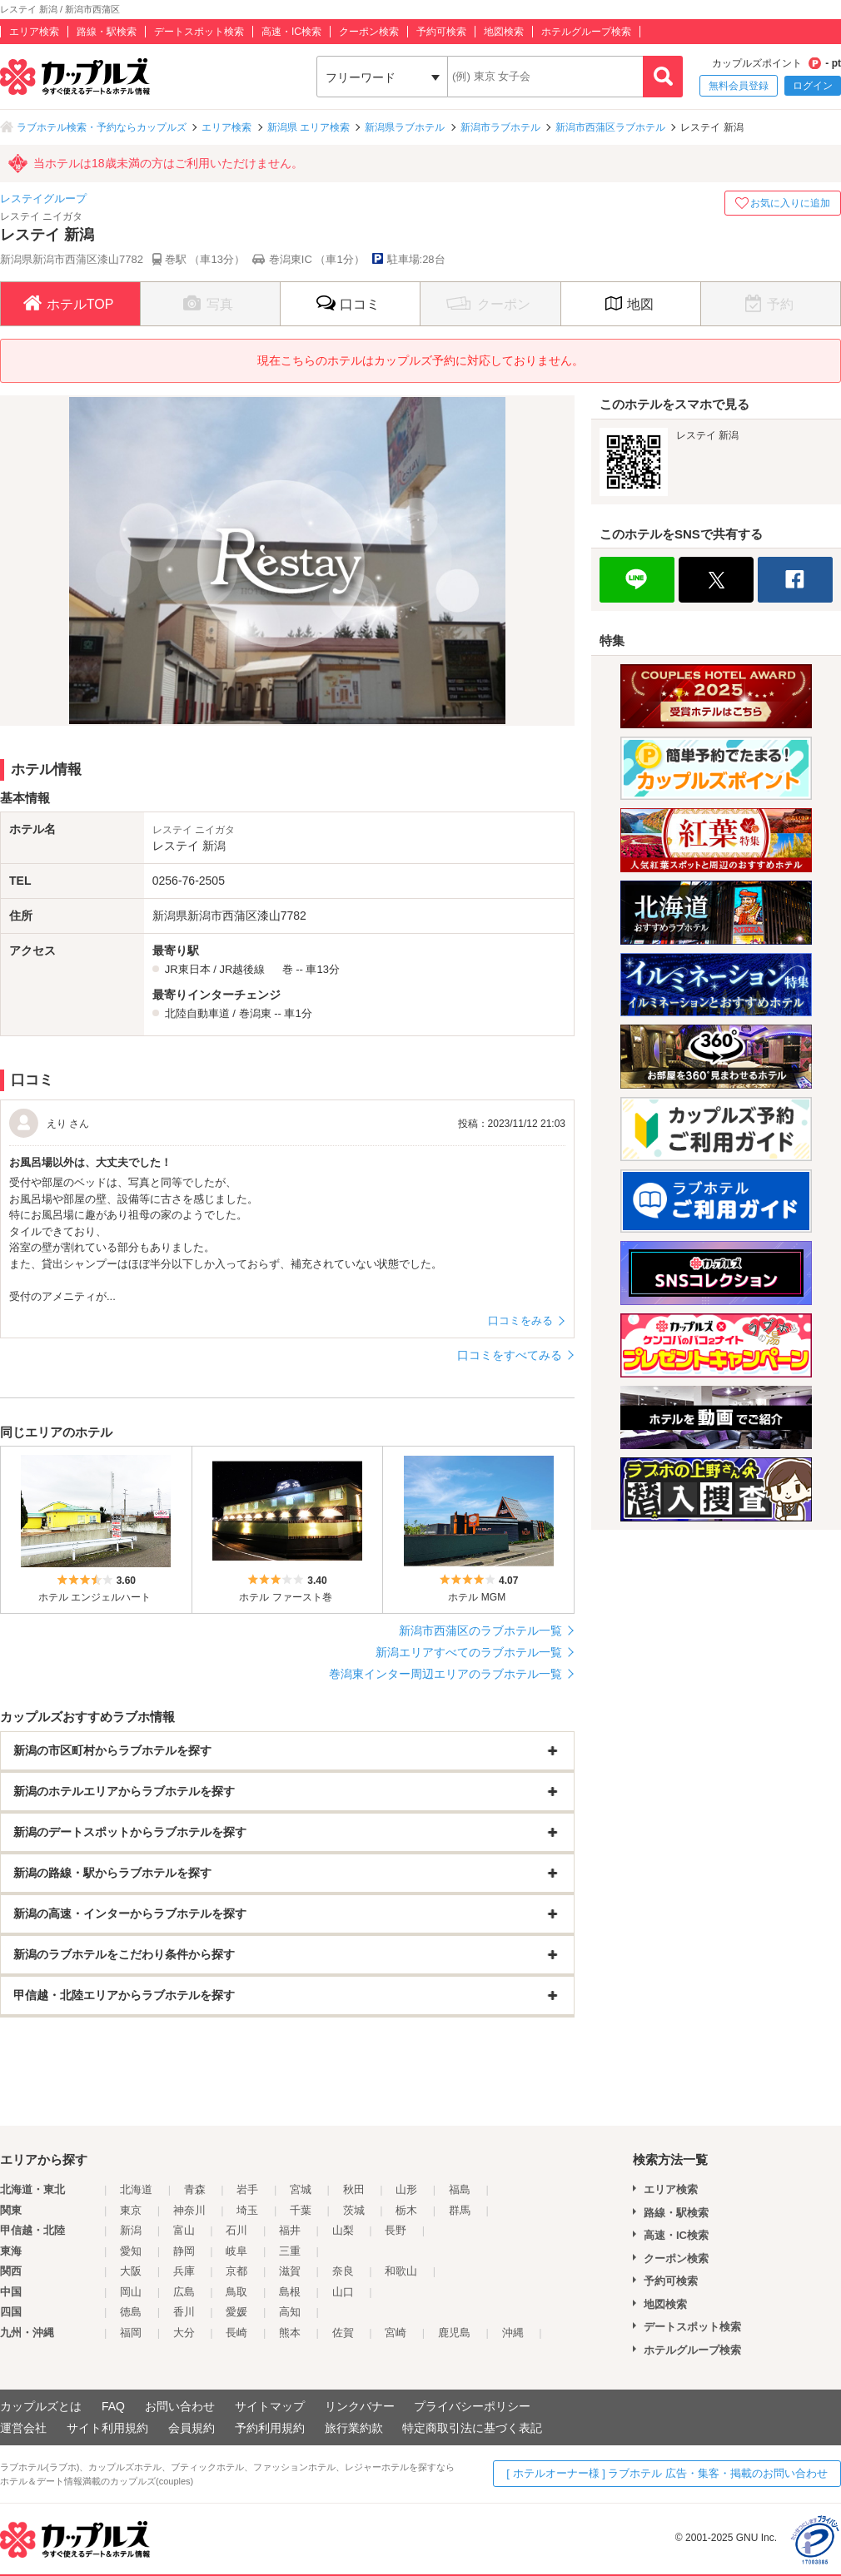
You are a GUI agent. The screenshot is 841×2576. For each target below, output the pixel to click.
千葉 (300, 2210)
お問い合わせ (180, 2406)
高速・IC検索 (291, 31)
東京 (131, 2210)
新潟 (131, 2230)
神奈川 (189, 2210)
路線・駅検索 (107, 31)
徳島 (131, 2311)
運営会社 (23, 2428)
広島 (184, 2292)
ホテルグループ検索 (586, 31)
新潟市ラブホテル (500, 127)
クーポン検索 (369, 31)
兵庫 (184, 2271)
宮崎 (395, 2332)
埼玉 (247, 2210)
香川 (184, 2311)
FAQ (113, 2406)
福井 (290, 2230)
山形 (406, 2189)
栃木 (406, 2210)
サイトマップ (270, 2406)
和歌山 (401, 2271)
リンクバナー (360, 2406)
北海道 (136, 2189)
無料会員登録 (739, 86)
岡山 (131, 2292)
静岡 (184, 2251)
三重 (290, 2251)
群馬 (459, 2210)
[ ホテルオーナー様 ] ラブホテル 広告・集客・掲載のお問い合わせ (667, 2473)
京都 (236, 2271)
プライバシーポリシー (472, 2406)
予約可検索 (441, 31)
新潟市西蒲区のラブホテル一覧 (480, 1630)
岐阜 (236, 2251)
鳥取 (236, 2292)
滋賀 (290, 2271)
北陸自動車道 (197, 1013)
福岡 (131, 2332)
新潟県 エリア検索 (308, 127)
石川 (236, 2230)
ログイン (813, 86)
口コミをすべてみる (509, 1355)
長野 (395, 2230)
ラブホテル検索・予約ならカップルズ (102, 127)
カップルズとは (41, 2406)
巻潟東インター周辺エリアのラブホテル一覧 (445, 1673)
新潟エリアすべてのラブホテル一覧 (469, 1652)
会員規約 (191, 2428)
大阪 (131, 2271)
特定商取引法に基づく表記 (472, 2428)
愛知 (131, 2251)
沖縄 (513, 2332)
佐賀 (343, 2332)
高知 (290, 2311)
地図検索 (504, 31)
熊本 (290, 2332)
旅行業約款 (354, 2428)
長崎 (236, 2332)
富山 (184, 2230)
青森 (195, 2189)
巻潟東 (255, 1013)
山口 (343, 2292)
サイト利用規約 (107, 2428)
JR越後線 (242, 969)
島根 (290, 2292)
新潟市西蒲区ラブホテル (610, 127)
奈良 (343, 2271)
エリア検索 (34, 31)
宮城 (300, 2189)
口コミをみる (520, 1320)
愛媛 (236, 2311)
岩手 (247, 2189)
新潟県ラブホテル (405, 127)
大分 (184, 2332)
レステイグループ (43, 198)
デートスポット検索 (199, 31)
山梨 (343, 2230)
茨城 (354, 2210)
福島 (459, 2189)
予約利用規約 (270, 2428)
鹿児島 (454, 2332)
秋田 (354, 2189)
